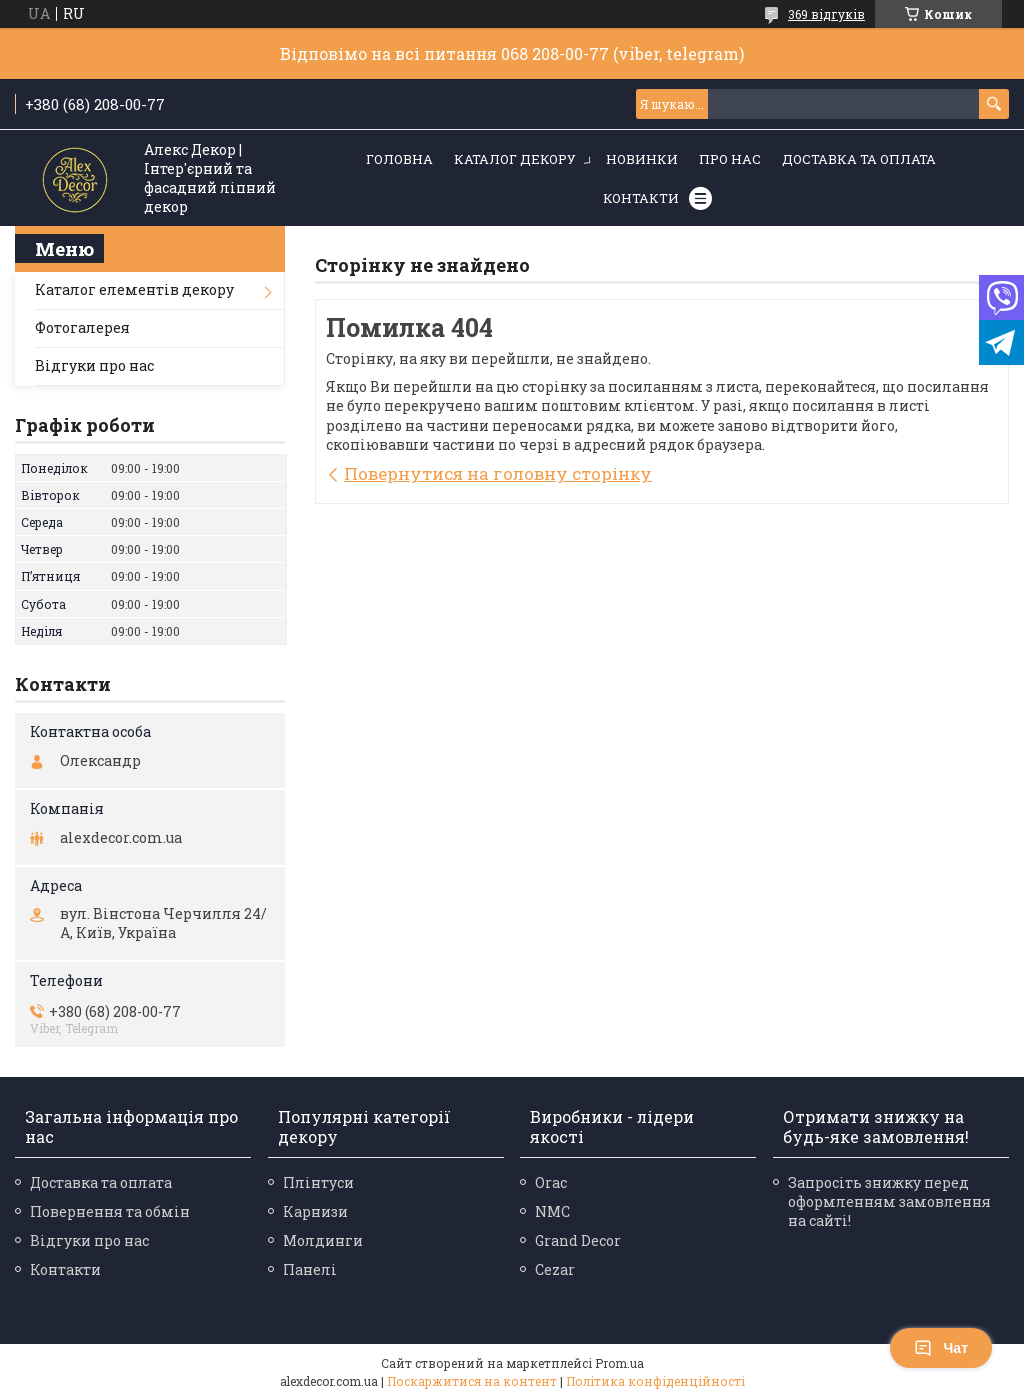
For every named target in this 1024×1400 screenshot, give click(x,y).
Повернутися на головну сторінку (498, 473)
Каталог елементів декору (134, 289)
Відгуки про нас (94, 365)
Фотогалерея (82, 327)
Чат (941, 1348)
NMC (552, 1211)
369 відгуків (826, 14)
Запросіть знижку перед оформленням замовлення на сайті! (889, 1201)
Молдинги (323, 1240)
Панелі (310, 1269)
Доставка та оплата (859, 159)
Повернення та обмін (110, 1211)
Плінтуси (318, 1182)
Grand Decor (578, 1240)
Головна (399, 159)
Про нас (730, 159)
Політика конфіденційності (655, 1381)
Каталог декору (515, 159)
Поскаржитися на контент (472, 1381)
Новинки (642, 159)
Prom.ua (619, 1363)
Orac (551, 1182)
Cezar (555, 1269)
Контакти (641, 198)
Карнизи (315, 1211)
